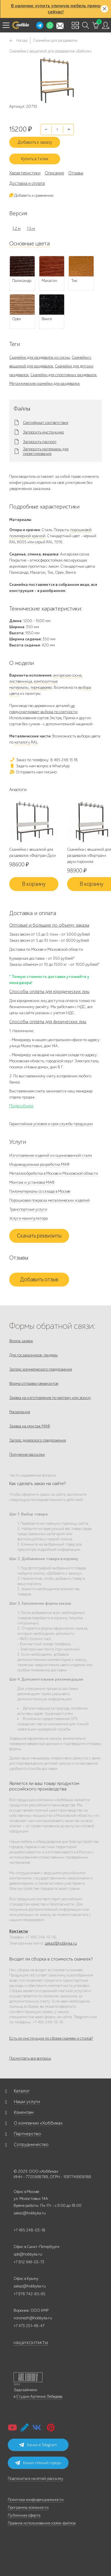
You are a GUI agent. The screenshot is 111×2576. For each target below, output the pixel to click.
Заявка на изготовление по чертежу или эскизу (50, 1397)
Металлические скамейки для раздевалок (44, 383)
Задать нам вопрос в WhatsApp (39, 766)
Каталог (22, 2091)
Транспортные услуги (28, 1209)
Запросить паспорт (40, 442)
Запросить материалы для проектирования (46, 451)
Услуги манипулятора (28, 1218)
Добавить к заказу (35, 142)
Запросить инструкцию (43, 432)
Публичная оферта (24, 2515)
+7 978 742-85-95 (29, 2293)
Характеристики (24, 173)
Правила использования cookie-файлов (41, 2523)
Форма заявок (21, 1340)
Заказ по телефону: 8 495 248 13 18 (43, 759)
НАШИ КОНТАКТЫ (31, 2342)
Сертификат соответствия (45, 422)
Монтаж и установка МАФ (31, 1182)
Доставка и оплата (27, 183)
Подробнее (21, 1106)
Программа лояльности (28, 2507)
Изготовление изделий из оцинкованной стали (50, 1155)
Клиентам (24, 2112)
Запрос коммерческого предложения (40, 1369)
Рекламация (19, 1411)
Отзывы (75, 173)
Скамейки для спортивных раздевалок (63, 374)
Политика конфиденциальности (36, 2499)
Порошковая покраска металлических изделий (49, 1200)
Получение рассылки (27, 1454)
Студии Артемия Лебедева (39, 2396)
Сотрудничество (31, 2144)
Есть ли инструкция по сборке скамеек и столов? (51, 2038)
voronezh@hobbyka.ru (33, 2318)
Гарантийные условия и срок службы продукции (51, 1123)
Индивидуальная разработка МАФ (39, 1164)
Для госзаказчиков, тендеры (33, 1355)
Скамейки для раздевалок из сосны (39, 357)
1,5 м (31, 228)
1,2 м (16, 228)
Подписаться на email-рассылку (35, 2478)
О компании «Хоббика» (38, 2123)
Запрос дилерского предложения (37, 1440)
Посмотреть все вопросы (30, 2058)
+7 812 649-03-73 (29, 2262)
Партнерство (27, 2133)
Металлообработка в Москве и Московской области (53, 1173)
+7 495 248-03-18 (29, 2230)
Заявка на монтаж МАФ (29, 1426)
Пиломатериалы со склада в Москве (39, 1191)
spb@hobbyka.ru (28, 2254)
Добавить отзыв (39, 1279)
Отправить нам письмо (33, 772)
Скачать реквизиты (39, 1236)
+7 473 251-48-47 (29, 2325)
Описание (54, 173)
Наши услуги (27, 2101)
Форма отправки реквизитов (33, 1383)
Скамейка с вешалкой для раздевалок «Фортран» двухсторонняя (89, 855)
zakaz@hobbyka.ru (61, 1943)
